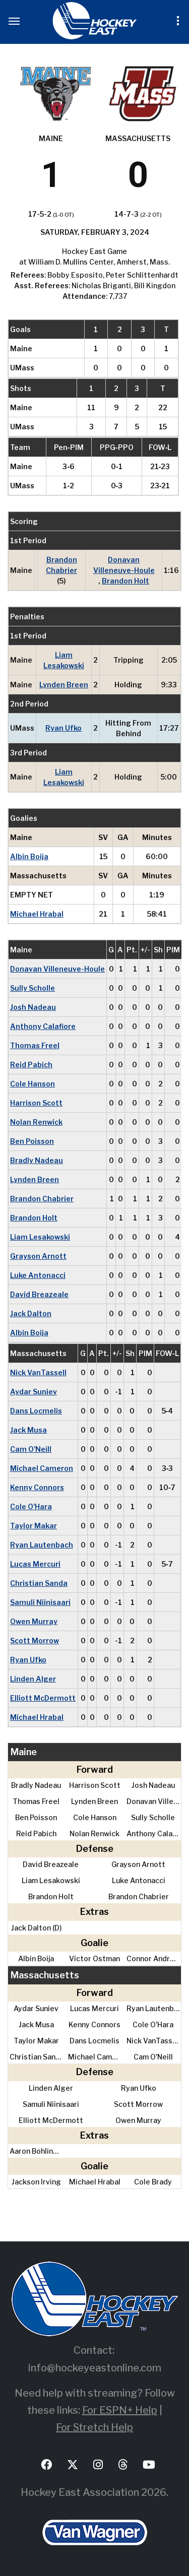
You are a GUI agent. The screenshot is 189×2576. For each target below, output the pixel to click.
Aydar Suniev (33, 1391)
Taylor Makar (33, 1525)
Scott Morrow (34, 1640)
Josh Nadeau (33, 1007)
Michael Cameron (41, 1468)
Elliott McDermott (43, 1698)
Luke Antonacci (38, 1275)
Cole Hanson (32, 1083)
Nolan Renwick (36, 1122)
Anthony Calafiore (43, 1026)
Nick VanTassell (38, 1372)
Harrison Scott (36, 1103)
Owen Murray (33, 1621)
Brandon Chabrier (61, 564)
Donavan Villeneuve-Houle (124, 564)
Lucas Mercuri (35, 1564)
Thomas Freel (34, 1045)
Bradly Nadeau (36, 1160)
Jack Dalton (30, 1313)
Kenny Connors (37, 1487)
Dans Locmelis (36, 1410)
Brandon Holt (125, 580)
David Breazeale (39, 1294)
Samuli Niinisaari (40, 1602)
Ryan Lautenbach (41, 1544)
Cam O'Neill (30, 1449)
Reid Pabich (31, 1064)
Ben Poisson (32, 1141)
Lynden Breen (63, 684)
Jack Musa (28, 1430)
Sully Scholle (32, 988)
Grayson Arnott (38, 1256)
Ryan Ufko (63, 728)
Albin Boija (29, 856)
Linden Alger (33, 1679)
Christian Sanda (39, 1583)
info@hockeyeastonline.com (94, 2368)
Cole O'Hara (31, 1506)
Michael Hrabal (37, 914)
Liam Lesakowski (63, 660)
